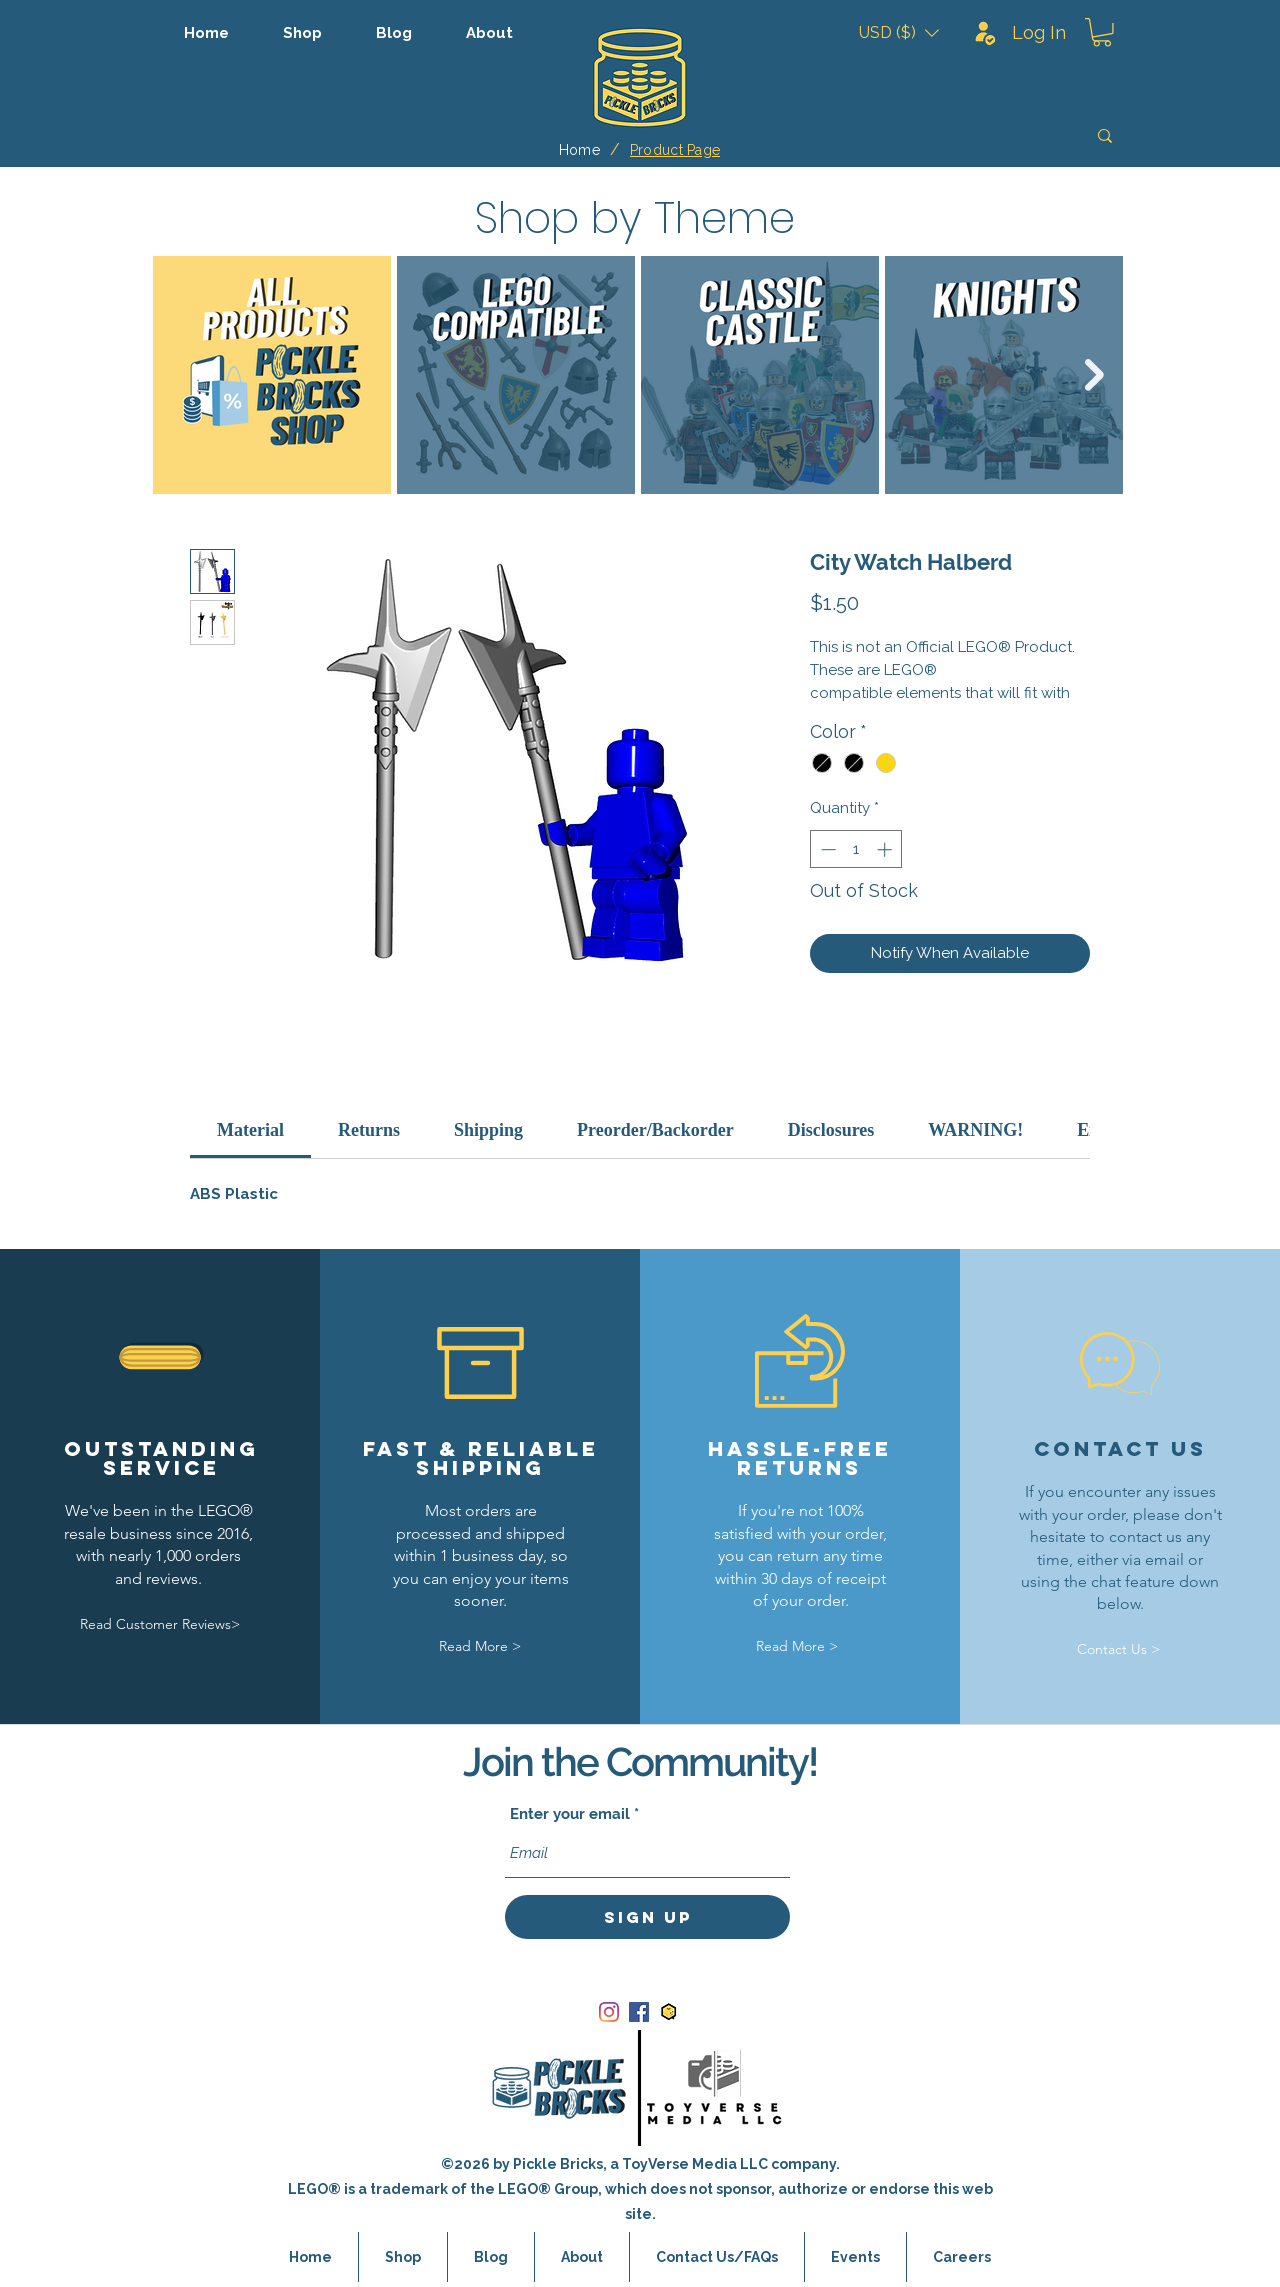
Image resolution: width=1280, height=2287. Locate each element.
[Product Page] (675, 150)
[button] (899, 32)
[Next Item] (1094, 375)
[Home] (579, 150)
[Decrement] (826, 849)
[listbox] (899, 32)
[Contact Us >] (1119, 1650)
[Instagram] (609, 2012)
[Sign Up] (647, 1917)
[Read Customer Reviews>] (160, 1624)
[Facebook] (639, 2012)
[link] (250, 1130)
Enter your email (570, 1814)
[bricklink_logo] (669, 2012)
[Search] (963, 136)
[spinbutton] (856, 849)
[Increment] (886, 849)
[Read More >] (480, 1646)
